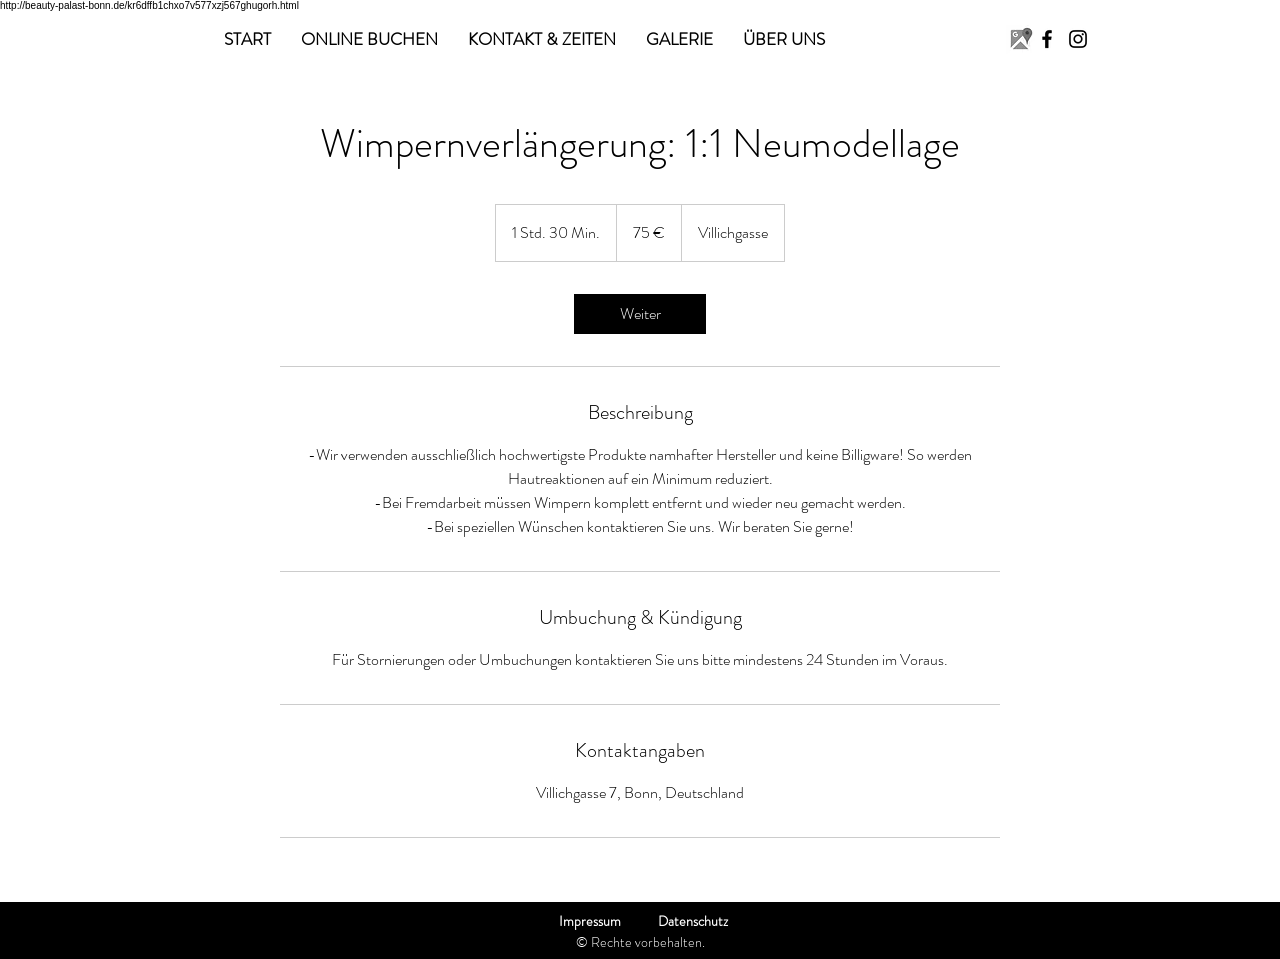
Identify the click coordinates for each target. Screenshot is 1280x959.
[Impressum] (589, 922)
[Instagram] (1078, 39)
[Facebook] (1047, 39)
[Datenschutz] (692, 922)
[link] (640, 314)
